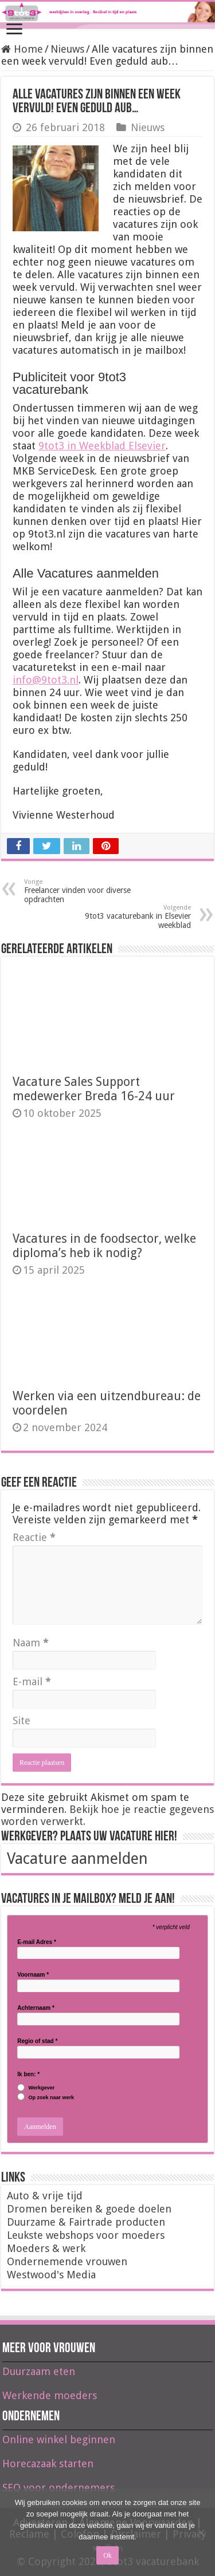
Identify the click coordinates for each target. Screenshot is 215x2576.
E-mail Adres (36, 1942)
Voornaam (33, 1975)
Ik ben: (28, 2074)
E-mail (32, 1682)
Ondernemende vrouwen (67, 2261)
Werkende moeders (49, 2395)
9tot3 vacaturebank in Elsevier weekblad (132, 917)
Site (21, 1720)
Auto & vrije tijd (45, 2196)
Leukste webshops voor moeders (86, 2235)
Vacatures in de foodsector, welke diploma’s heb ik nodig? (104, 1245)
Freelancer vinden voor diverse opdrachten (83, 891)
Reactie (34, 1537)
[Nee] (200, 2532)
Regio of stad (37, 2041)
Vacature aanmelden (77, 1858)
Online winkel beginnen (58, 2439)
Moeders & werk (46, 2248)
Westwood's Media (51, 2275)
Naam (31, 1643)
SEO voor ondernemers (58, 2488)
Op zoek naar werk (51, 2097)
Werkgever (41, 2088)
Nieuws (67, 49)
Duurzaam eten (38, 2371)
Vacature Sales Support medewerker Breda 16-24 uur (94, 1088)
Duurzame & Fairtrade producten (86, 2222)
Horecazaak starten (47, 2464)
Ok (107, 2555)
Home (22, 49)
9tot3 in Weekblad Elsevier (102, 446)
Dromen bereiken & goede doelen (89, 2209)
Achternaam (35, 2008)
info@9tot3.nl (46, 680)
